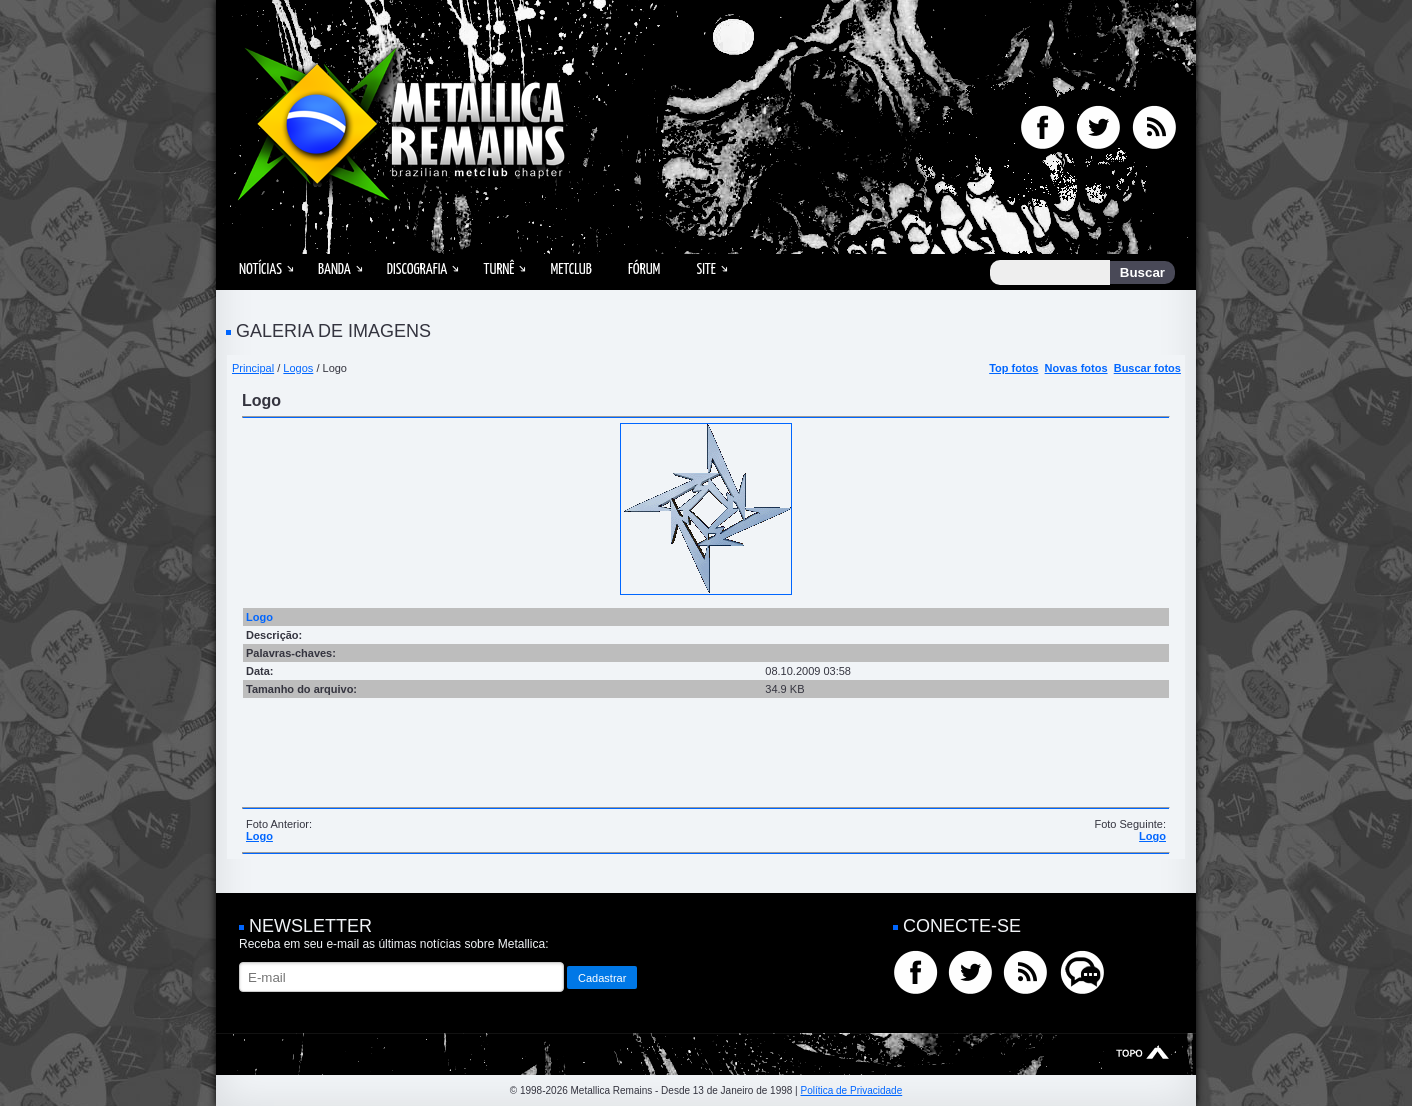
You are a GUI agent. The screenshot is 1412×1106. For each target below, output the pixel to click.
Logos (298, 368)
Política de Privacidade (851, 1090)
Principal (253, 368)
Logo (259, 836)
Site (706, 269)
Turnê (498, 269)
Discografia (417, 269)
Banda (334, 269)
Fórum (644, 269)
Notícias (260, 269)
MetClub (570, 269)
